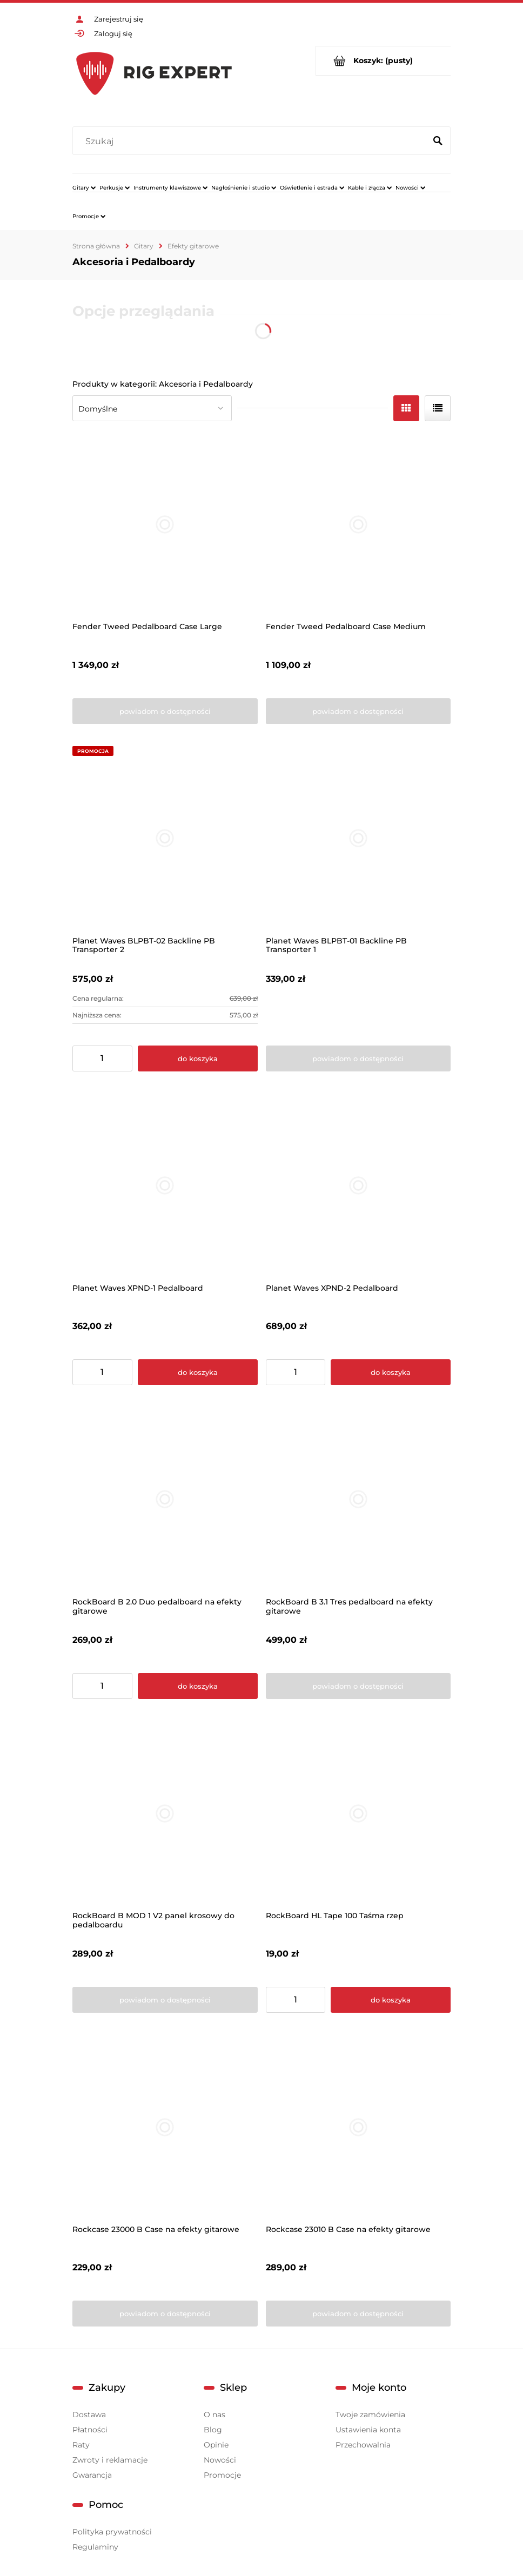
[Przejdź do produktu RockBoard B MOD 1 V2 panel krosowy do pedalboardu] (165, 1813)
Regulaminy (95, 2547)
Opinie (216, 2445)
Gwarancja (92, 2475)
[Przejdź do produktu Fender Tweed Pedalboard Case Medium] (358, 524)
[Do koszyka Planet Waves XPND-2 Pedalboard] (391, 1372)
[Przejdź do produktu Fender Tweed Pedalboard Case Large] (165, 524)
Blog (213, 2430)
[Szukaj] (437, 141)
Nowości (220, 2460)
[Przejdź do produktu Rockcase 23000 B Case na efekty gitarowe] (165, 2127)
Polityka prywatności (112, 2532)
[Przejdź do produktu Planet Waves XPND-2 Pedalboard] (358, 1185)
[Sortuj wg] (152, 408)
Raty (81, 2445)
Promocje (222, 2475)
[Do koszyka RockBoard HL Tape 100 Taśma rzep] (391, 2000)
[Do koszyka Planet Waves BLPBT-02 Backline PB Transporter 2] (198, 1058)
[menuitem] (84, 187)
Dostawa (89, 2414)
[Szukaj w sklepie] (251, 141)
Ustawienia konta (368, 2430)
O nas (214, 2414)
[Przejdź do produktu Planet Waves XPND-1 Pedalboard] (165, 1185)
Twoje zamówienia (370, 2414)
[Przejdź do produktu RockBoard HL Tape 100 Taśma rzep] (358, 1813)
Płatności (90, 2430)
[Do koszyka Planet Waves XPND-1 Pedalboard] (198, 1372)
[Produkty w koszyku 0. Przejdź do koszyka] (383, 60)
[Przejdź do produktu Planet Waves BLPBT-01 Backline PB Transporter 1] (358, 838)
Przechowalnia (363, 2445)
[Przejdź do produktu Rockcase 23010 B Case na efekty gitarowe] (358, 2127)
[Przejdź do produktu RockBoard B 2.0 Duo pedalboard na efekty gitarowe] (165, 1499)
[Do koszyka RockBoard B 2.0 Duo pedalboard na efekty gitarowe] (198, 1686)
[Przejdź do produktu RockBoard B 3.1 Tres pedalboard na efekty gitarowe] (358, 1499)
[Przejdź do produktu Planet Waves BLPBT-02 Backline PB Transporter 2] (165, 838)
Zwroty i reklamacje (109, 2460)
